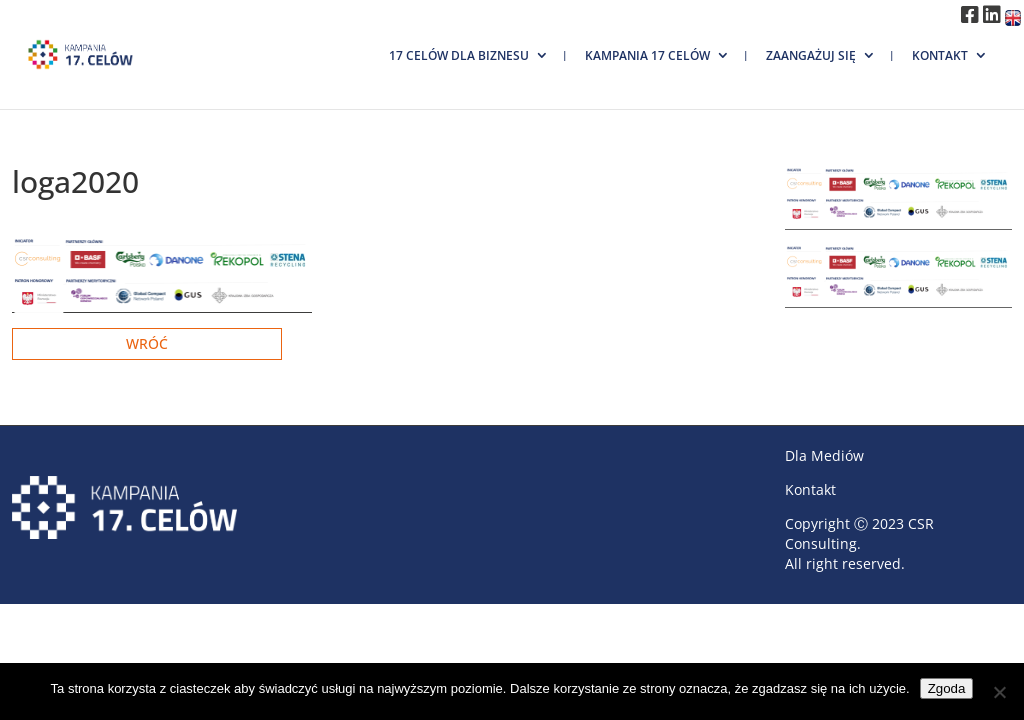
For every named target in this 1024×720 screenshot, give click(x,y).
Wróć (147, 343)
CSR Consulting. (859, 533)
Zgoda (947, 688)
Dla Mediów (824, 455)
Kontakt (940, 55)
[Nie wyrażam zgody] (999, 692)
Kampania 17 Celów (647, 55)
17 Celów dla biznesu (459, 55)
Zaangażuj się (811, 55)
